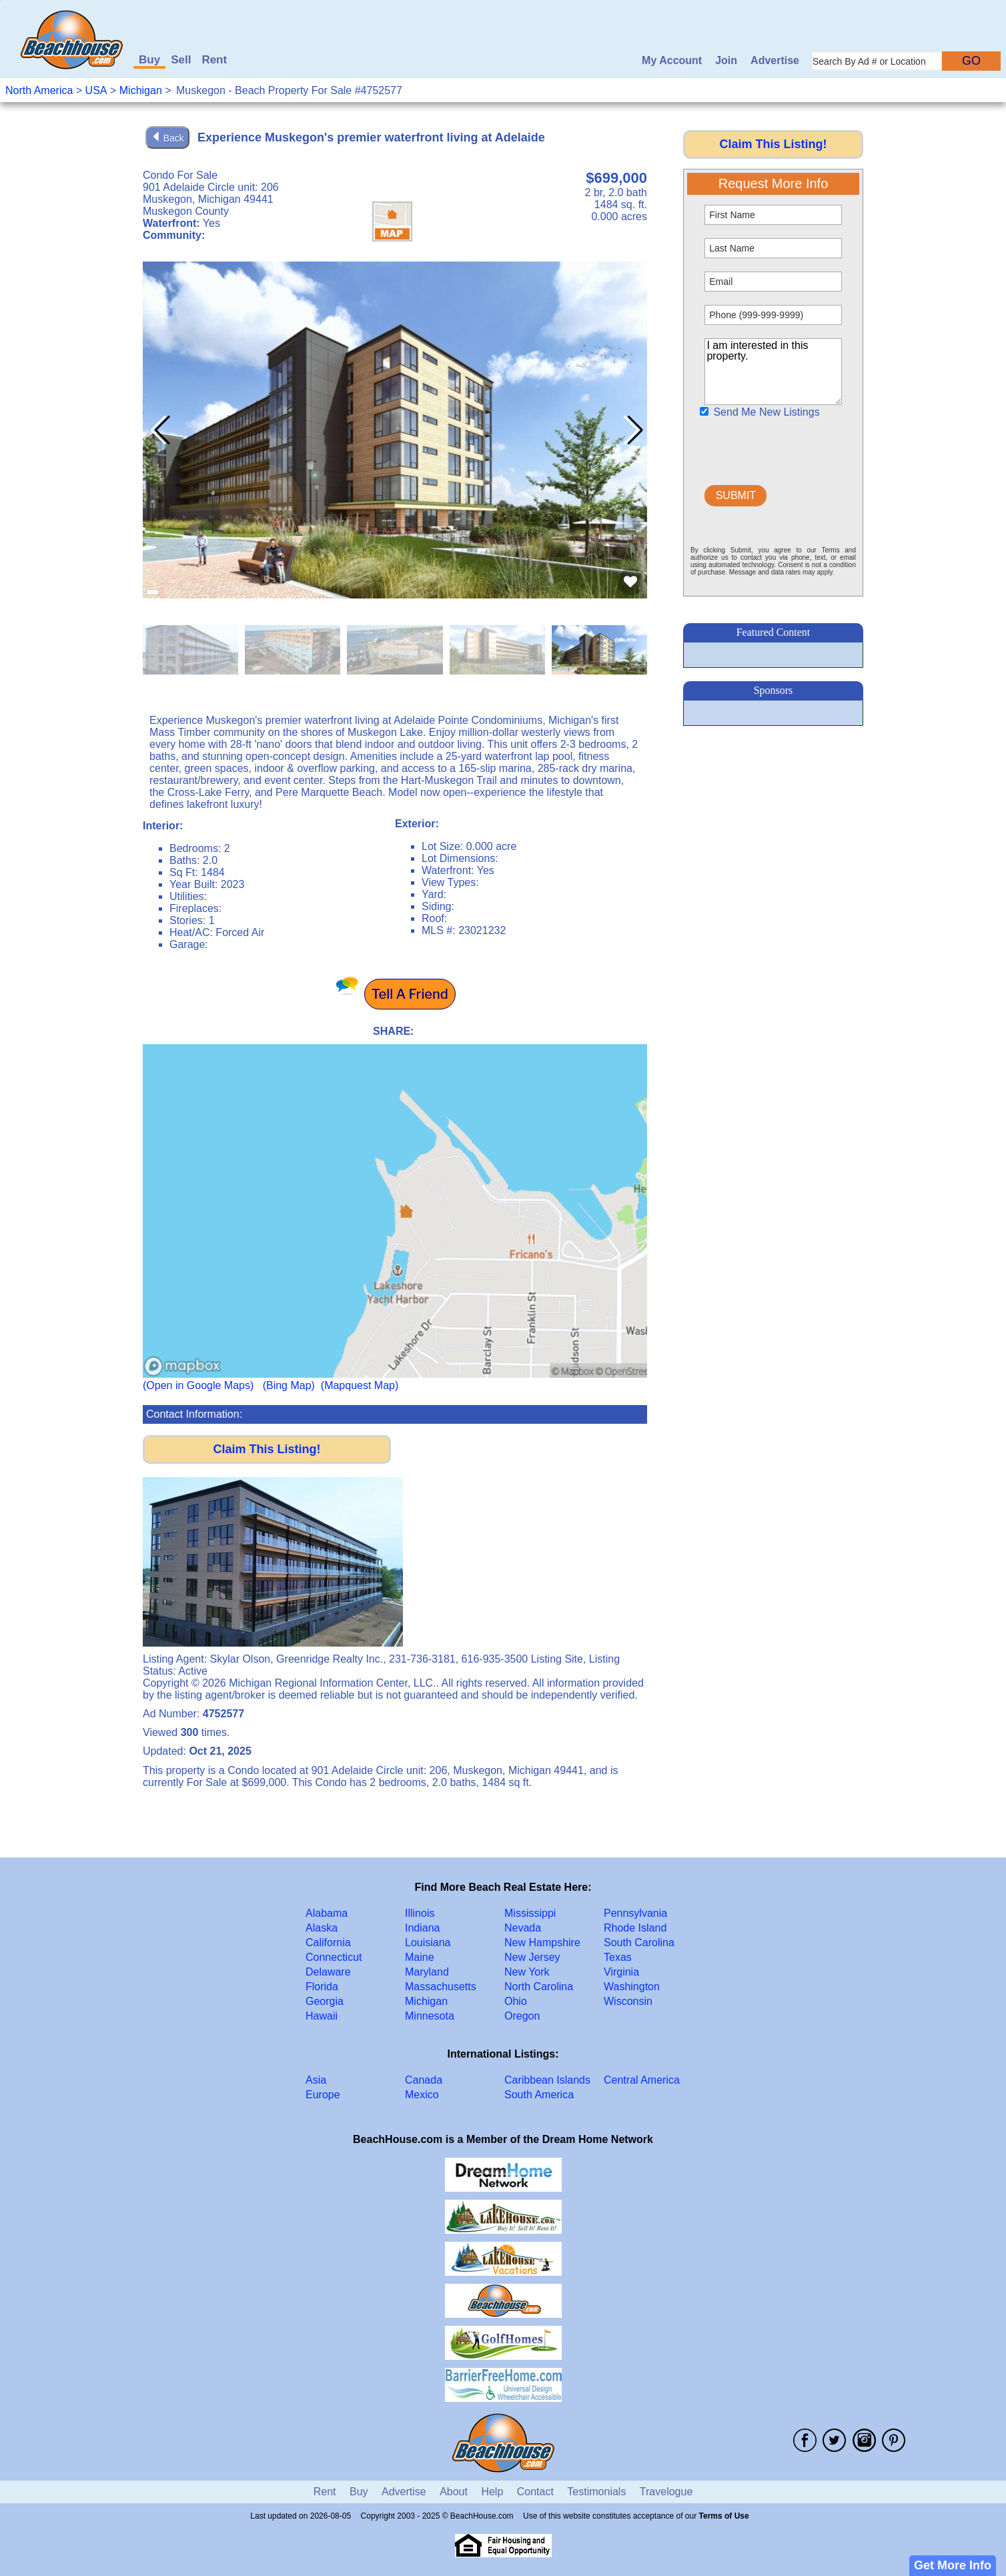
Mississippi (530, 1913)
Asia (316, 2080)
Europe (323, 2094)
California (328, 1942)
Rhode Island (635, 1928)
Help (492, 2491)
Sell (181, 59)
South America (539, 2094)
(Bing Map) (289, 1385)
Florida (322, 1986)
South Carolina (639, 1942)
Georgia (325, 2001)
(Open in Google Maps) (198, 1385)
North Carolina (538, 1986)
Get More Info (952, 2565)
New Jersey (532, 1957)
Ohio (515, 2001)
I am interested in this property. (772, 371)
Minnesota (429, 2016)
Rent (214, 59)
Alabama (327, 1913)
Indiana (422, 1928)
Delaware (328, 1972)
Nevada (522, 1928)
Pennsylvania (635, 1913)
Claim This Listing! (266, 1449)
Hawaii (322, 2016)
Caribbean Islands (547, 2080)
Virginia (621, 1972)
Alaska (322, 1928)
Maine (419, 1957)
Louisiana (428, 1942)
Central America (642, 2080)
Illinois (419, 1913)
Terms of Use (724, 2516)
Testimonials (596, 2491)
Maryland (427, 1972)
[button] (631, 430)
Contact (535, 2491)
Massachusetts (440, 1986)
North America (39, 90)
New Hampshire (542, 1942)
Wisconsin (628, 2001)
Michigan (140, 90)
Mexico (422, 2094)
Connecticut (334, 1957)
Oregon (522, 2016)
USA (96, 90)
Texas (618, 1957)
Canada (423, 2080)
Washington (632, 1986)
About (454, 2491)
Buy (149, 59)
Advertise (774, 60)
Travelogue (666, 2491)
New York (527, 1972)
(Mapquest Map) (360, 1385)
